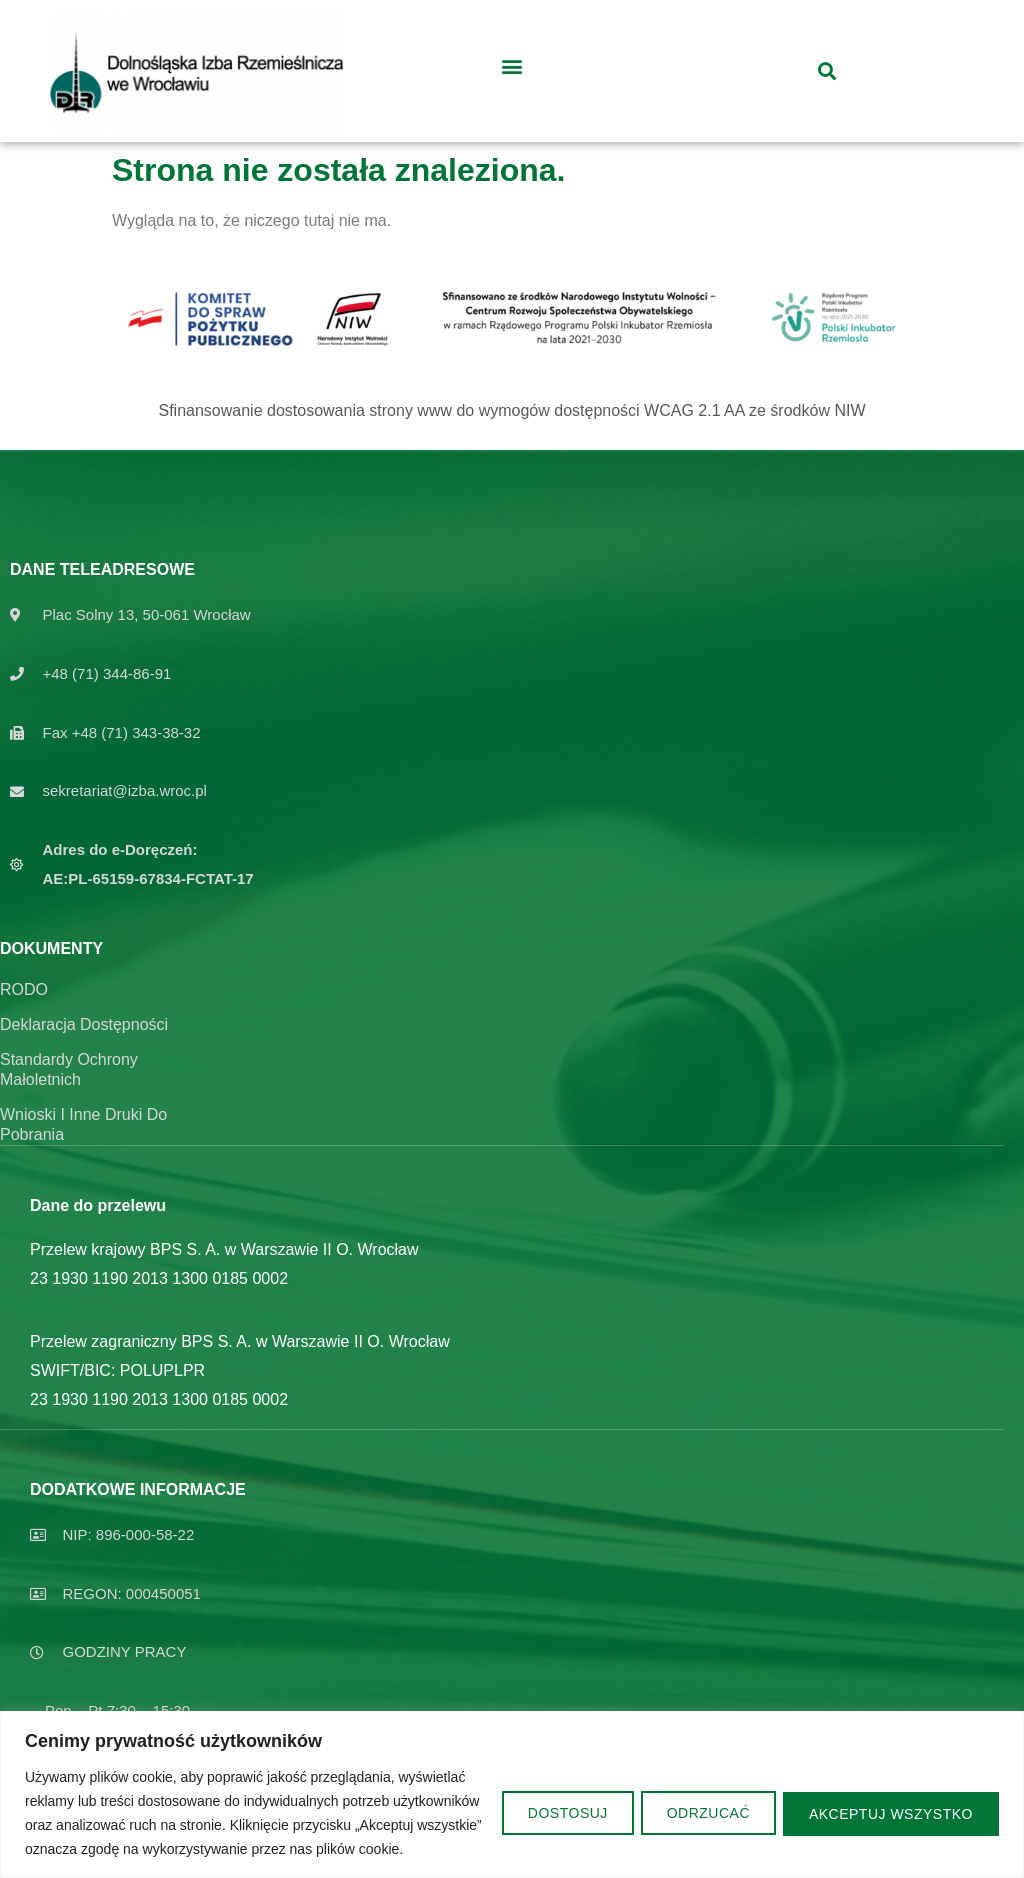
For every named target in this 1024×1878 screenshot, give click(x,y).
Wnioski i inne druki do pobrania (83, 1124)
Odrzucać (698, 1801)
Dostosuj (551, 1801)
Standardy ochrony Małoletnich (69, 1069)
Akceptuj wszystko (888, 1801)
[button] (511, 65)
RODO (24, 989)
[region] (512, 1782)
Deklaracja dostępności (84, 1024)
